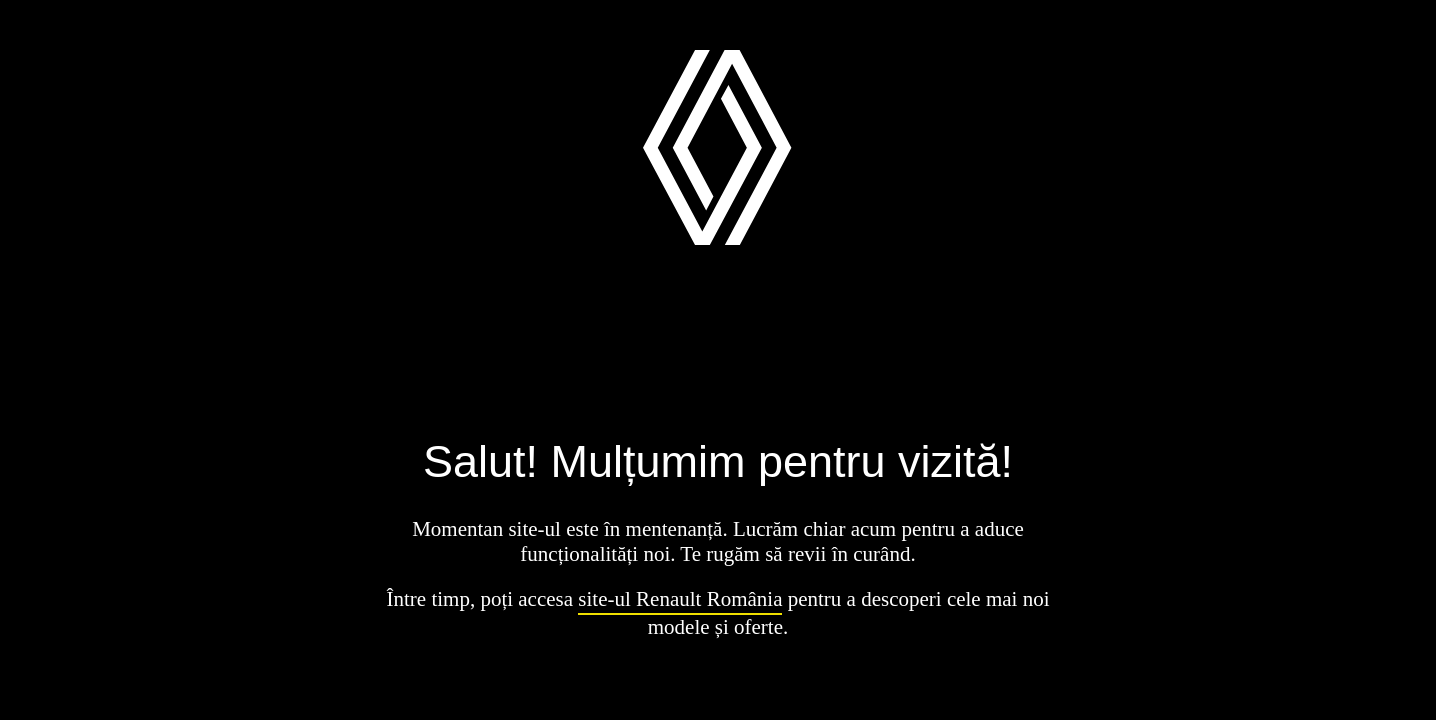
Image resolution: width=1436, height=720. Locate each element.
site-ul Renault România (680, 599)
